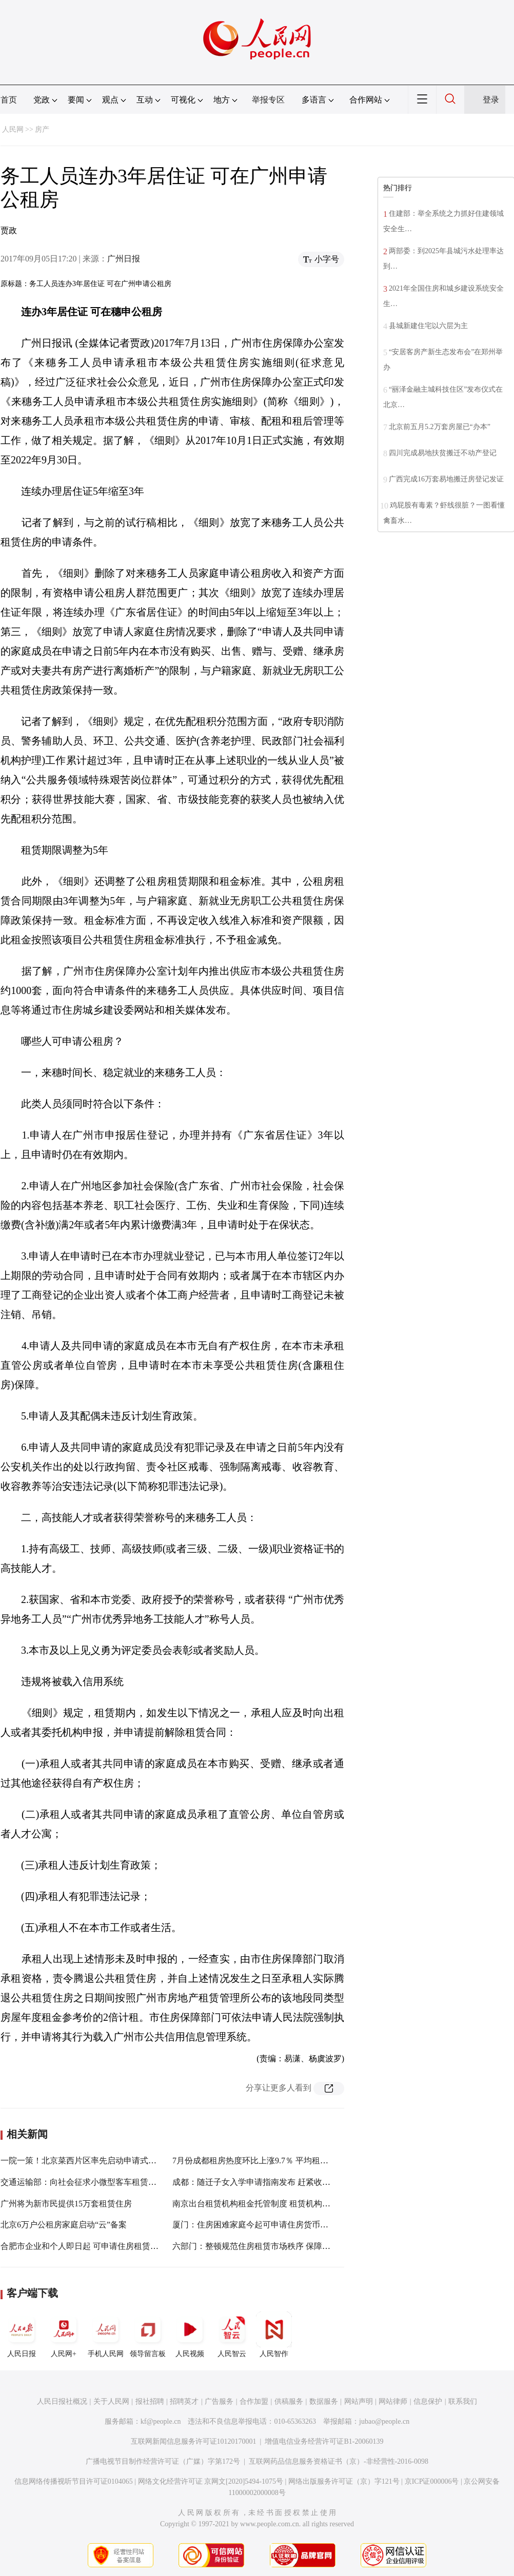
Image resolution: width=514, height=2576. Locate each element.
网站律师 (393, 2401)
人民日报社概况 (62, 2401)
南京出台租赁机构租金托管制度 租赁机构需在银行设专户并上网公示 (296, 2203)
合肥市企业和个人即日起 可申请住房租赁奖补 (84, 2246)
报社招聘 (149, 2401)
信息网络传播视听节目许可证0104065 (73, 2481)
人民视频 (190, 2334)
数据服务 (323, 2401)
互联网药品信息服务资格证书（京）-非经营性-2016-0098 (338, 2461)
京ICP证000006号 (432, 2481)
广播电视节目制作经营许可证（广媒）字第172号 (163, 2461)
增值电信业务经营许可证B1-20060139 (324, 2441)
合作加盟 (254, 2401)
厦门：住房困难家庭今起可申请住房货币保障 (254, 2224)
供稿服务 (288, 2401)
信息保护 (427, 2401)
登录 (491, 99)
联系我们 (462, 2401)
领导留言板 (148, 2334)
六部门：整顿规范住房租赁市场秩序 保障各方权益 (263, 2246)
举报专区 (268, 99)
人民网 (13, 129)
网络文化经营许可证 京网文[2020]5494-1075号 (211, 2481)
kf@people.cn (161, 2421)
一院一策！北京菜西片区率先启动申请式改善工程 (91, 2160)
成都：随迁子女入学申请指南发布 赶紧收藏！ (255, 2182)
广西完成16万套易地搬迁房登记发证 (446, 479)
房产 (42, 129)
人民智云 (232, 2334)
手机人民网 (106, 2334)
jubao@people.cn (384, 2421)
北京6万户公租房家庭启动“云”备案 (64, 2224)
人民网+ (64, 2334)
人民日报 (21, 2334)
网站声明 (358, 2401)
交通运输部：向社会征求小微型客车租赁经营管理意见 (99, 2182)
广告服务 (219, 2401)
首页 (9, 99)
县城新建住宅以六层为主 (428, 326)
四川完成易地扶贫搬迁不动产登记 (443, 453)
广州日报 (123, 258)
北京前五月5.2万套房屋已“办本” (439, 427)
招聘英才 (184, 2401)
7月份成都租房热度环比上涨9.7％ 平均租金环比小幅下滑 (275, 2160)
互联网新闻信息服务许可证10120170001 (193, 2441)
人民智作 (274, 2334)
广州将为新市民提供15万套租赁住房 (66, 2203)
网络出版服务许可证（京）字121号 (344, 2481)
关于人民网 (111, 2401)
